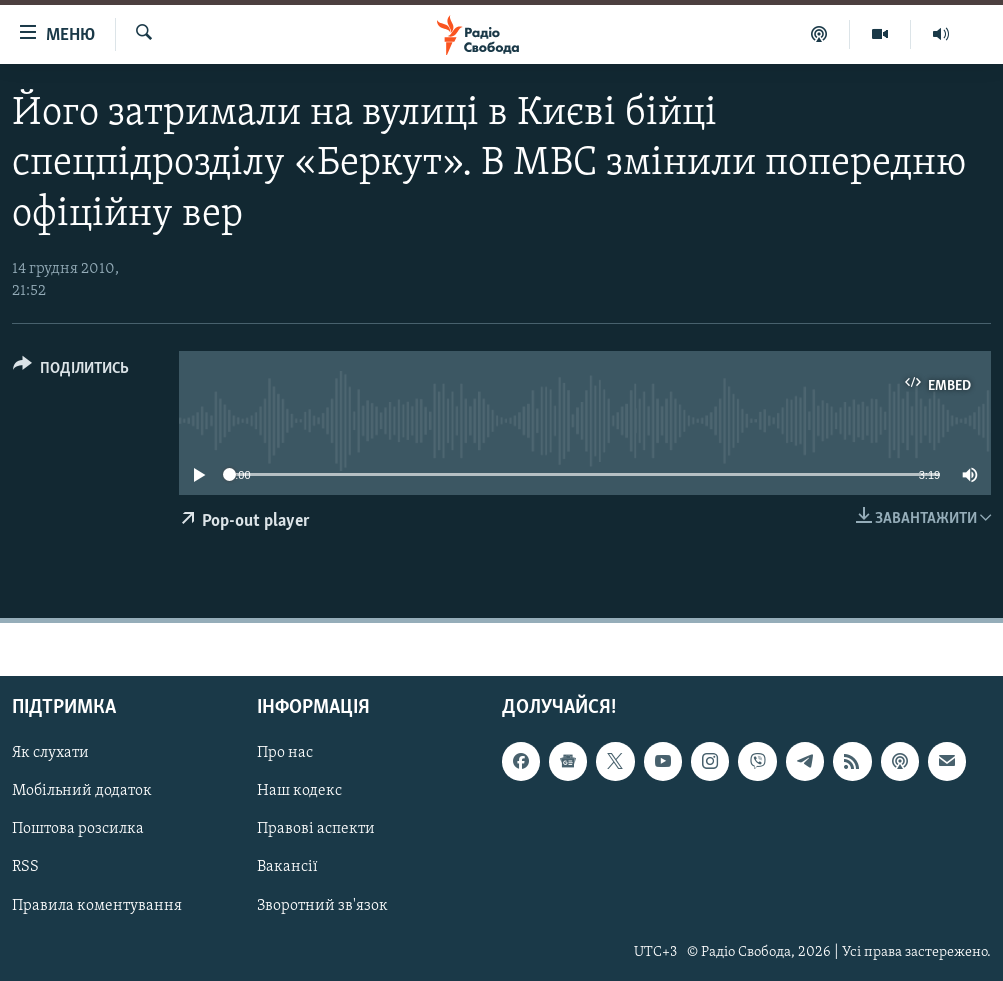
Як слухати (50, 753)
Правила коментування (97, 905)
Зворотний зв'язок (322, 905)
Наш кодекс (299, 791)
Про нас (285, 753)
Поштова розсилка (78, 829)
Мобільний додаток (82, 791)
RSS (25, 867)
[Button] (71, 371)
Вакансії (287, 867)
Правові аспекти (316, 829)
